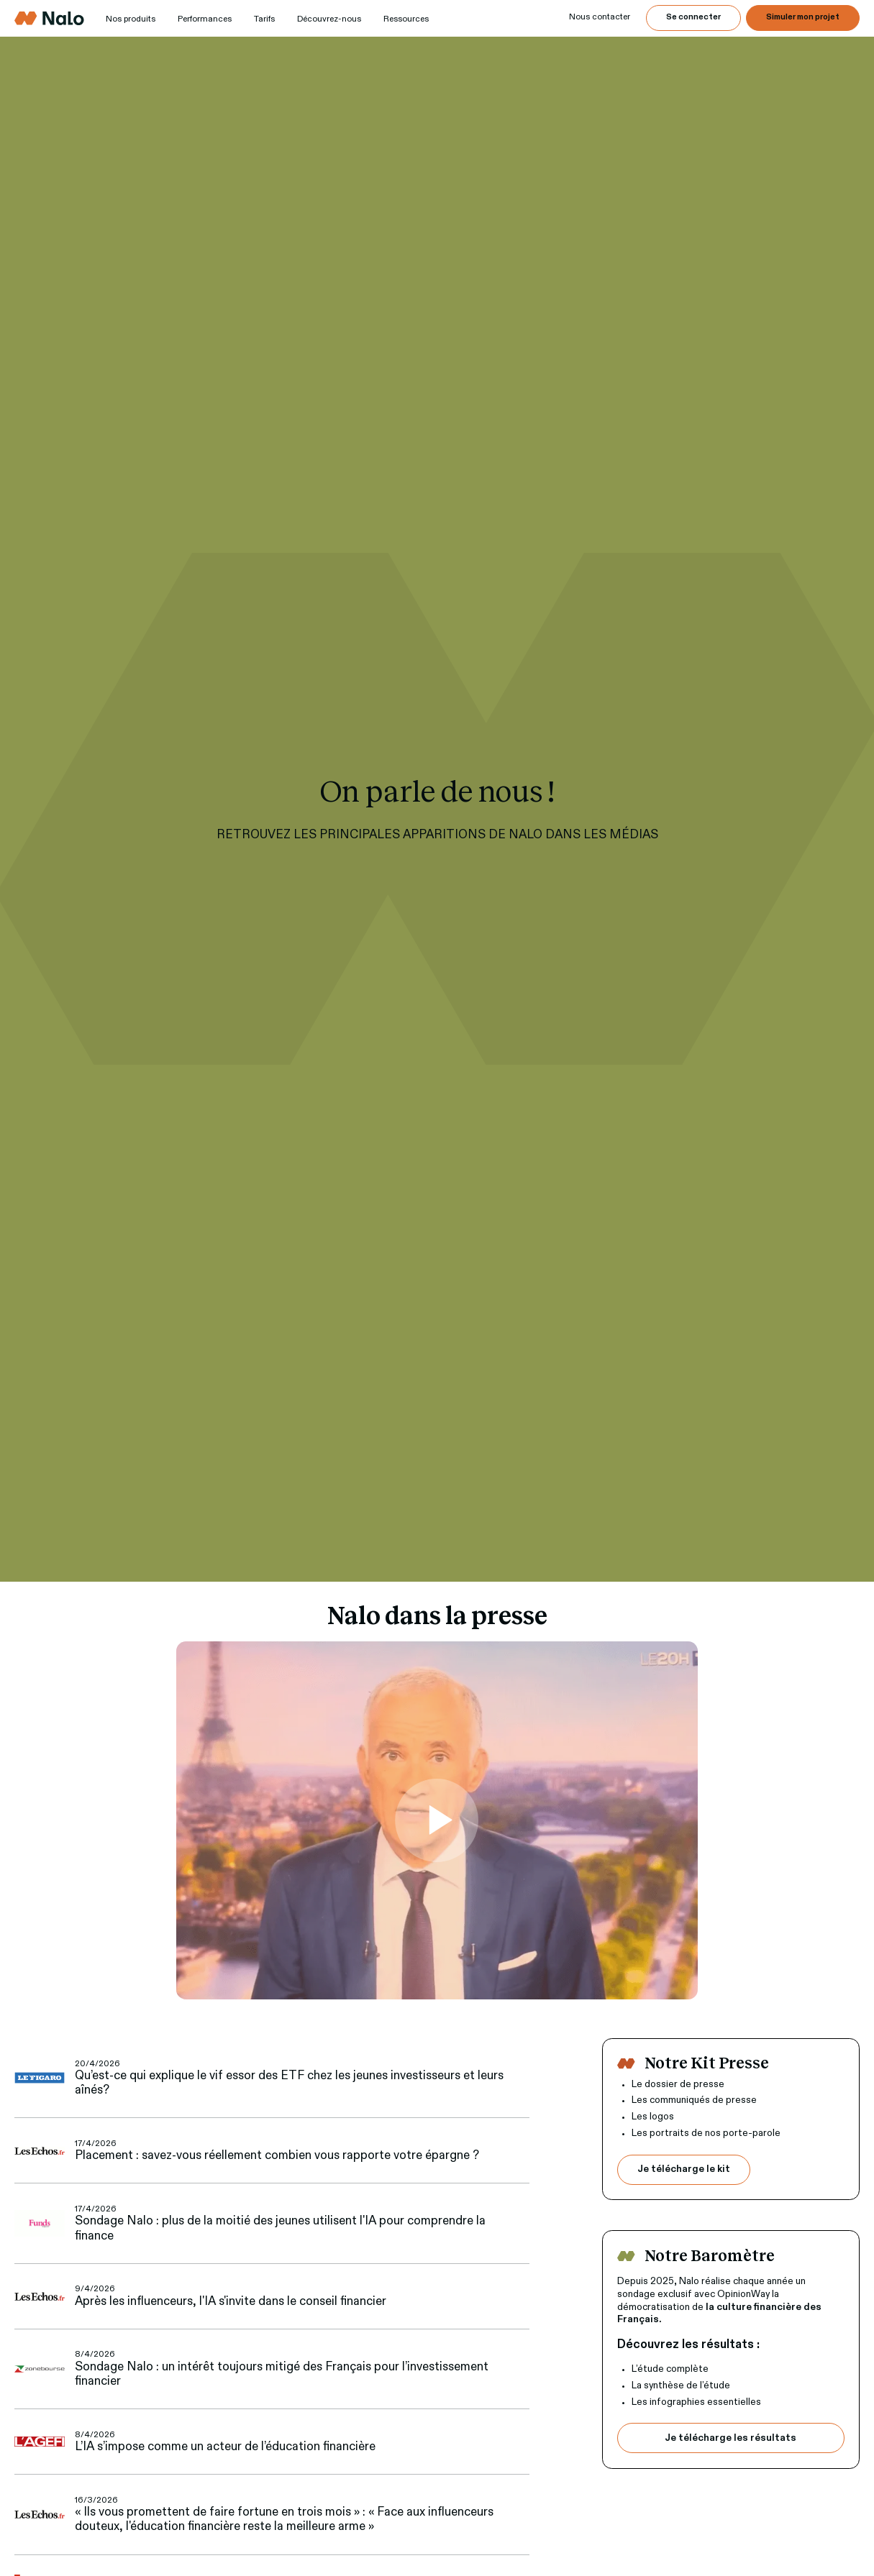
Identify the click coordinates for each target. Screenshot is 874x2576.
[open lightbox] (437, 1820)
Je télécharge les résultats (730, 2438)
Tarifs (264, 19)
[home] (49, 18)
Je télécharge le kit (683, 2169)
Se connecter (693, 17)
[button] (130, 20)
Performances (205, 19)
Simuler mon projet (802, 17)
